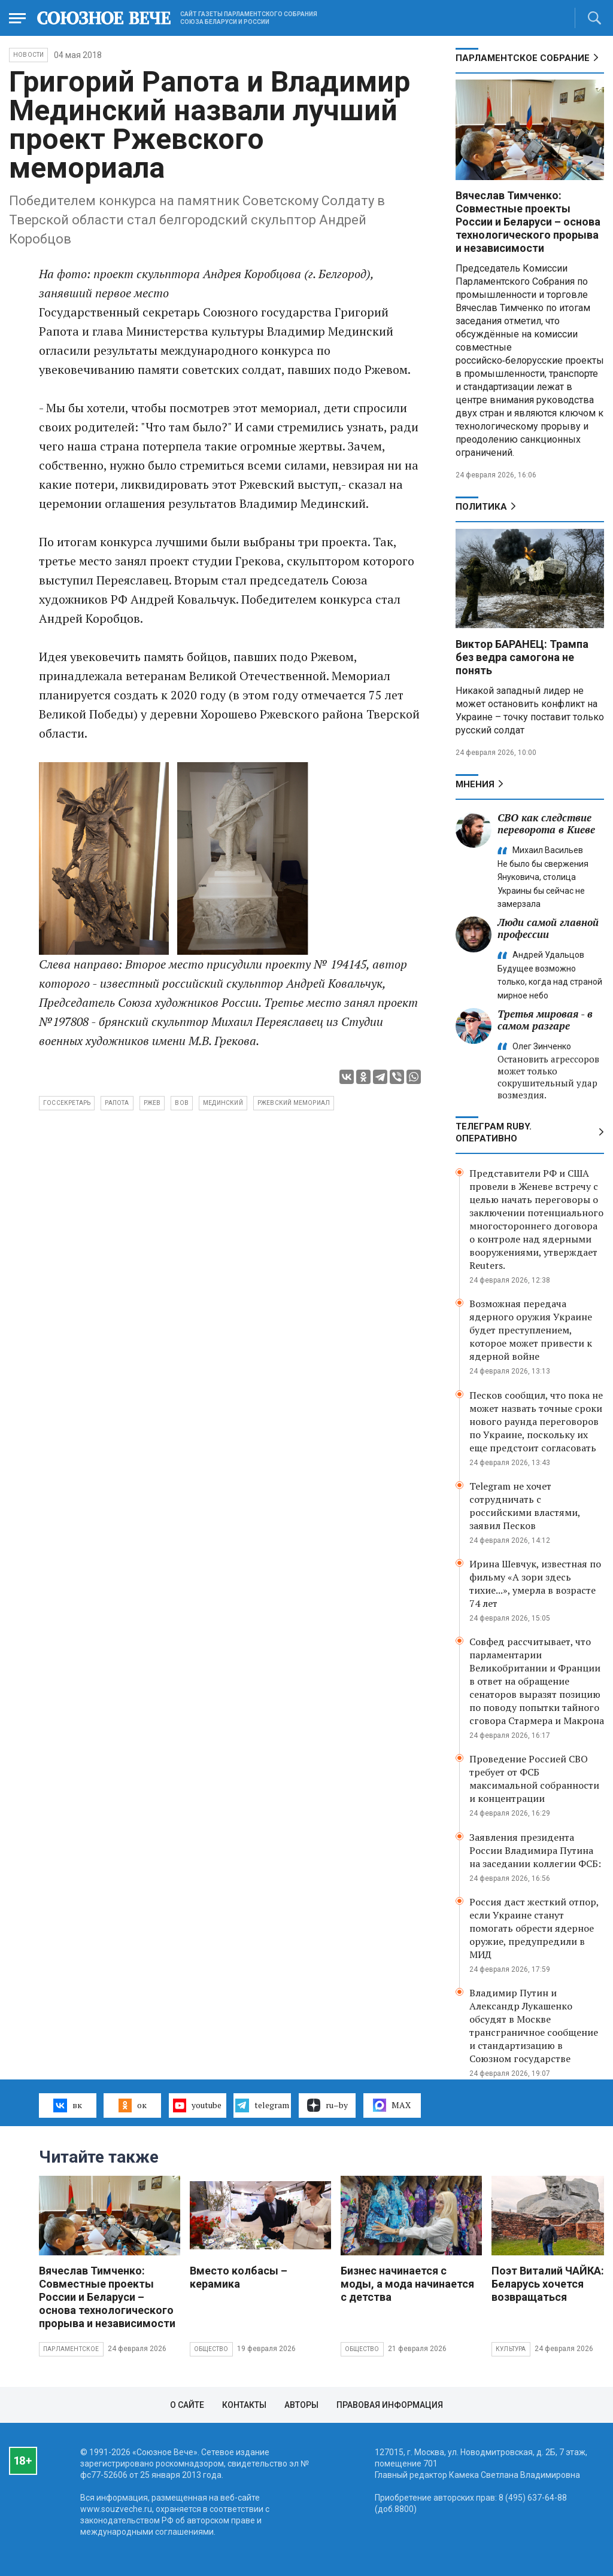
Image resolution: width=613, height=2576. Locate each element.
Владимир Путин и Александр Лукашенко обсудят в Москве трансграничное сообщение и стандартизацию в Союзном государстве (533, 2025)
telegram (262, 2105)
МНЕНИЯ (475, 784)
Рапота (117, 1103)
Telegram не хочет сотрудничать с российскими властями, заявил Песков (524, 1505)
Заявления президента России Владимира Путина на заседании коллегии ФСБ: (535, 1850)
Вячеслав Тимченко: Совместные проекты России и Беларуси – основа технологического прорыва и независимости (528, 221)
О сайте (187, 2405)
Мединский (223, 1103)
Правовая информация (389, 2405)
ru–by (327, 2105)
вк (67, 2105)
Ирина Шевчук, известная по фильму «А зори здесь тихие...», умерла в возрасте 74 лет (535, 1583)
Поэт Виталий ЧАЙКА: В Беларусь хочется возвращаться (552, 2283)
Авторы (301, 2405)
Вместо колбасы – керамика (238, 2277)
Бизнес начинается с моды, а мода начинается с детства (407, 2283)
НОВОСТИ (28, 54)
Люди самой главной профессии (548, 928)
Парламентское (71, 2349)
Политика (481, 506)
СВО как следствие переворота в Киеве (546, 823)
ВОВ (182, 1103)
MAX (392, 2105)
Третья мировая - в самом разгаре (545, 1020)
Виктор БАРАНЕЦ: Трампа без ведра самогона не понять (522, 657)
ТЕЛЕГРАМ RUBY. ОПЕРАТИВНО (494, 1132)
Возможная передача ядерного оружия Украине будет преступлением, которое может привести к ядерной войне (530, 1330)
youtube (197, 2105)
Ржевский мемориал (293, 1103)
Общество (211, 2349)
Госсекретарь (66, 1103)
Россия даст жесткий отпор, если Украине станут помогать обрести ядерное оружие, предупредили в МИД (534, 1928)
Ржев (152, 1103)
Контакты (244, 2405)
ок (133, 2105)
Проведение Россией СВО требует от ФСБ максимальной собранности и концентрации (534, 1778)
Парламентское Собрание (523, 58)
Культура (511, 2349)
